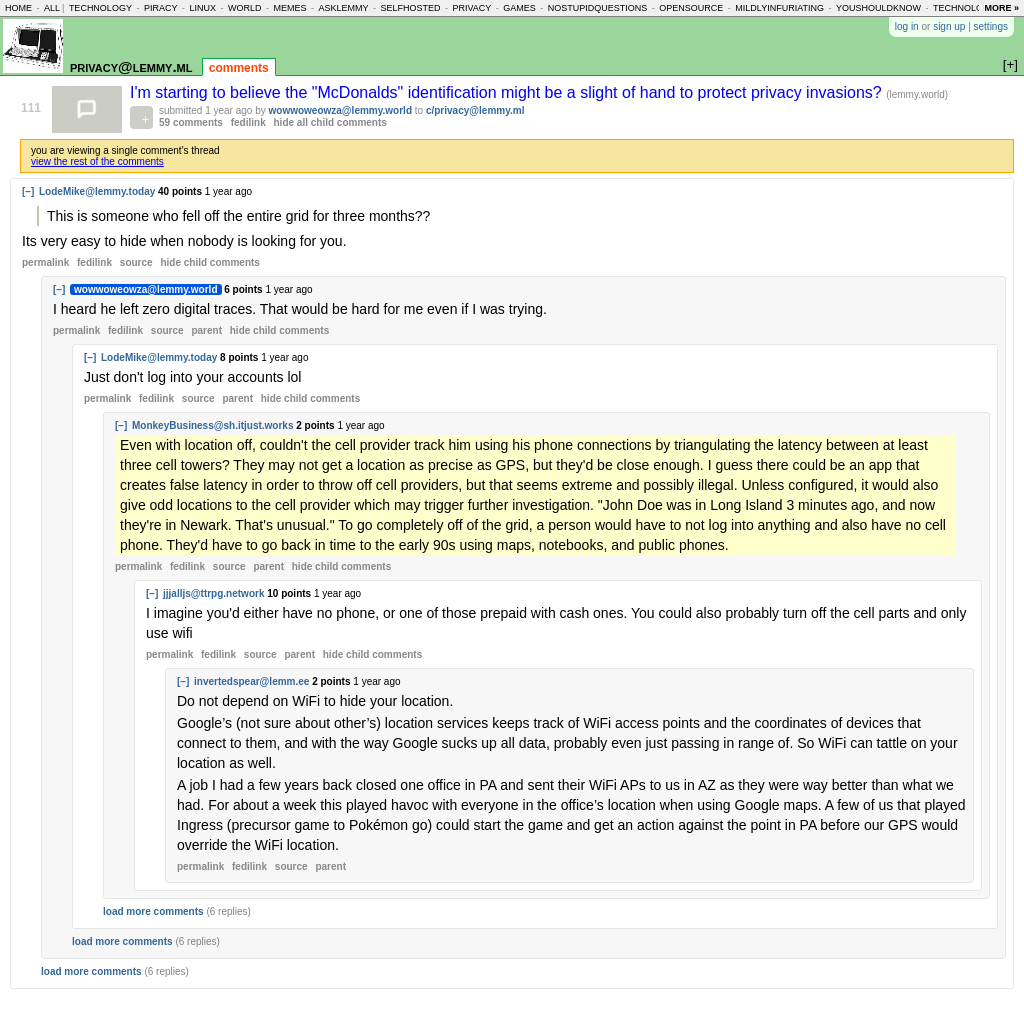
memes (289, 8)
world (245, 8)
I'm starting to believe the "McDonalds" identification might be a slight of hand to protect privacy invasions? (508, 92)
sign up (949, 26)
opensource (691, 8)
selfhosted (410, 8)
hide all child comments (330, 122)
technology (100, 8)
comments (239, 68)
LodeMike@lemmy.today (97, 191)
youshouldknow (878, 8)
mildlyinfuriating (779, 8)
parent (206, 330)
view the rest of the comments (97, 161)
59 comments (191, 122)
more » (1001, 8)
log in (907, 26)
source (136, 262)
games (519, 8)
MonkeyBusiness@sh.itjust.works (212, 425)
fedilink (248, 122)
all (52, 8)
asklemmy (343, 8)
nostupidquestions (598, 8)
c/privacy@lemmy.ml (475, 110)
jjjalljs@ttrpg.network (213, 593)
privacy (471, 8)
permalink (45, 262)
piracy (161, 8)
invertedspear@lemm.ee (251, 681)
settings (991, 26)
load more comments (153, 911)
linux (202, 8)
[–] (28, 191)
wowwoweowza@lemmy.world (340, 110)
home (18, 8)
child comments (209, 262)
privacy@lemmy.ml (131, 66)
